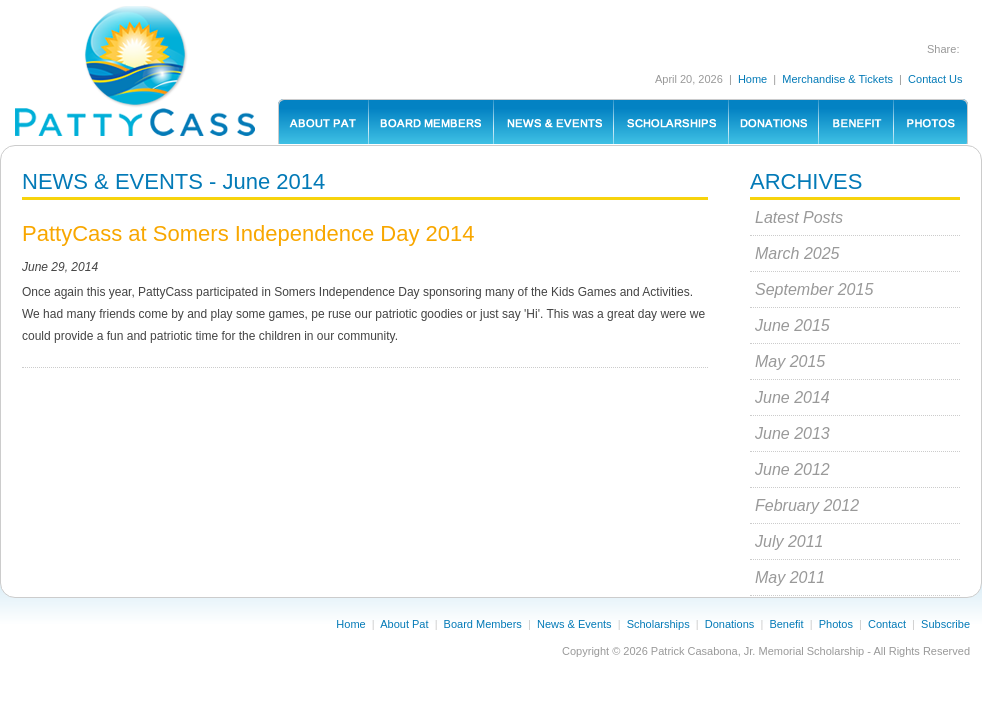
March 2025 (797, 253)
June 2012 (792, 469)
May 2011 (790, 577)
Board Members (483, 624)
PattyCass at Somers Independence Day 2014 (248, 233)
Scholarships (658, 624)
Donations (730, 624)
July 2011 (789, 541)
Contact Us (935, 79)
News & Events (574, 624)
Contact (887, 624)
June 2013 (792, 433)
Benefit (786, 624)
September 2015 (814, 289)
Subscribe (945, 624)
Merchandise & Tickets (837, 79)
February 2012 (807, 505)
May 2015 (790, 361)
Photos (836, 624)
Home (752, 79)
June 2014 (792, 397)
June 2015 (792, 325)
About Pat (404, 624)
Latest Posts (799, 217)
